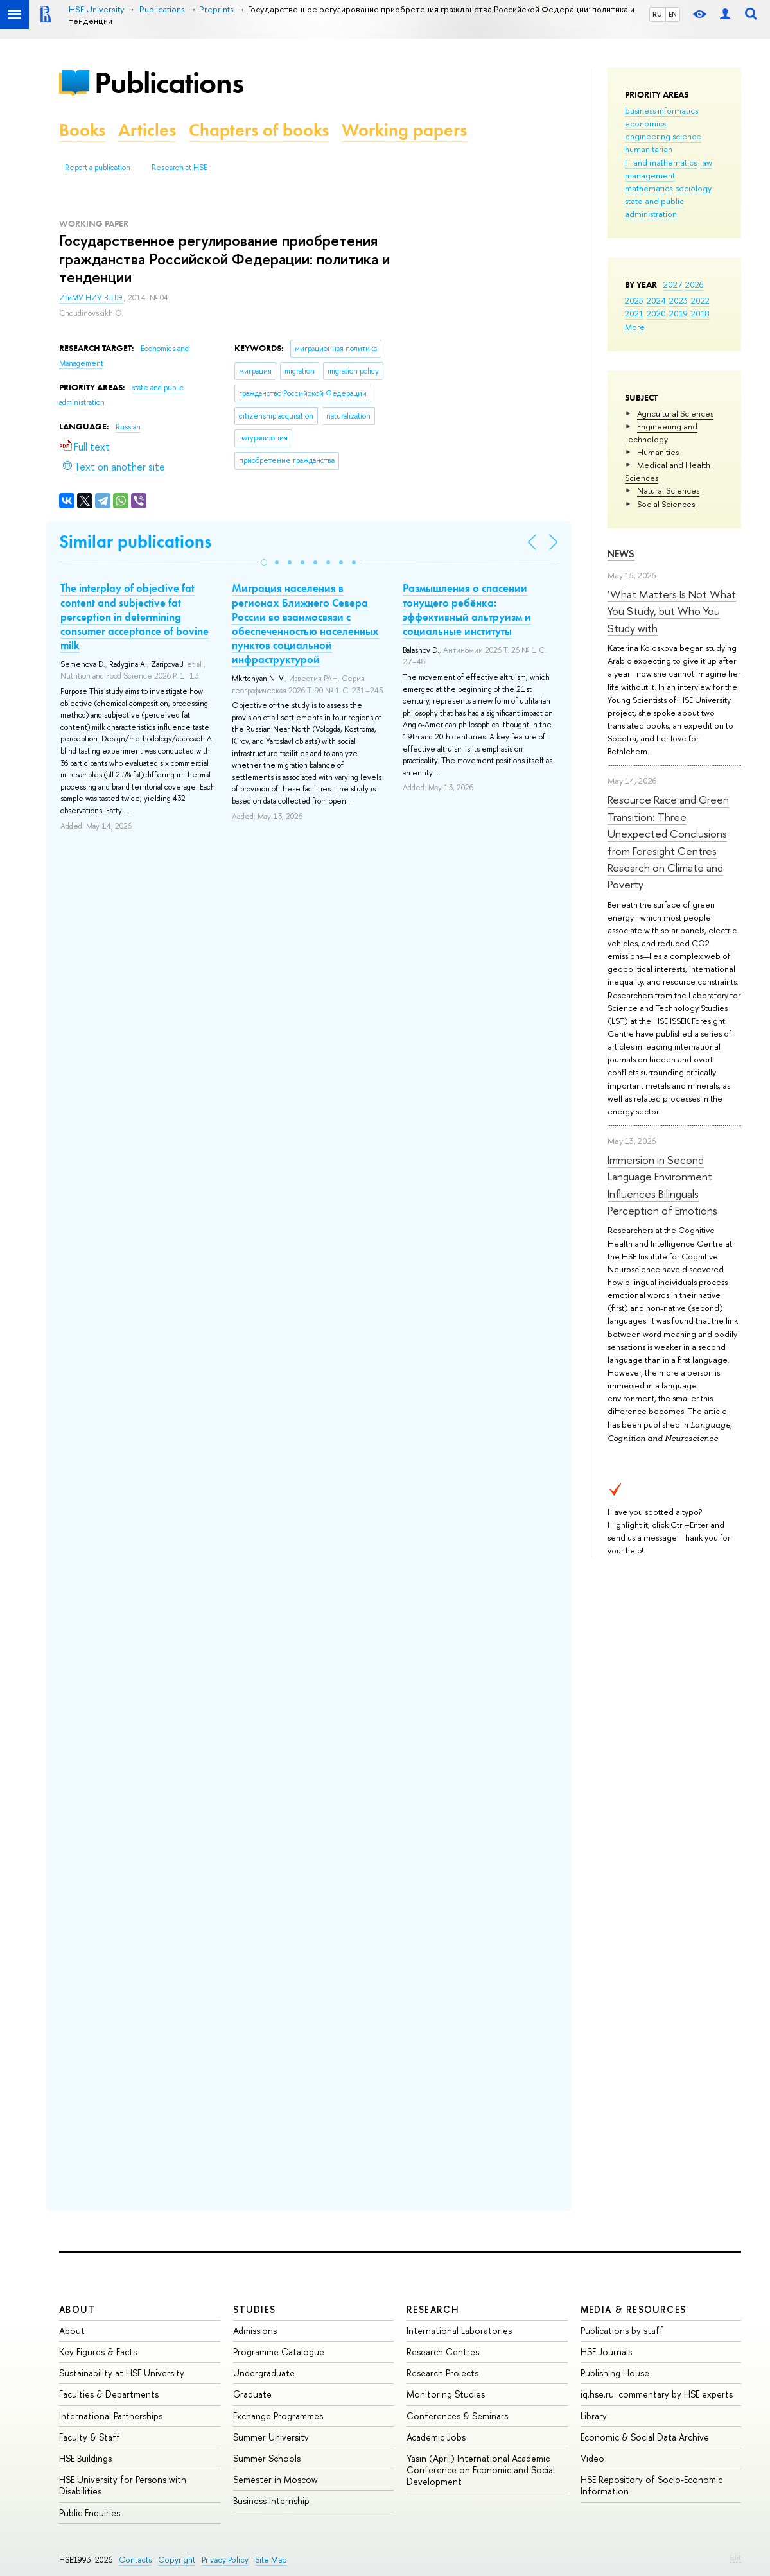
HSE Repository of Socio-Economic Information (651, 2485)
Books (82, 130)
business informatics (661, 110)
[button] (264, 562)
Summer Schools (267, 2458)
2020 (656, 313)
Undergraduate (264, 2373)
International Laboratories (459, 2330)
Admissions (255, 2330)
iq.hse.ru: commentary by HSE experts (657, 2394)
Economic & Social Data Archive (645, 2437)
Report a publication (97, 167)
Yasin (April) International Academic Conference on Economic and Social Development (481, 2469)
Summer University (271, 2437)
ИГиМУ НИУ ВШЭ (91, 298)
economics (645, 123)
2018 (700, 313)
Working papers (404, 130)
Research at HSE (179, 167)
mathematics (648, 188)
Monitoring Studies (446, 2394)
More (635, 327)
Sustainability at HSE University (121, 2373)
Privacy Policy (225, 2559)
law (706, 162)
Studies (254, 2309)
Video (592, 2458)
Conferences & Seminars (457, 2416)
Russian (128, 427)
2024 (656, 300)
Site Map (271, 2559)
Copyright (176, 2559)
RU (657, 14)
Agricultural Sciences (675, 413)
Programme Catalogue (278, 2352)
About (77, 2309)
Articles (147, 130)
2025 (634, 300)
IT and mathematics (661, 162)
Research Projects (442, 2373)
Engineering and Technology (661, 432)
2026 (694, 284)
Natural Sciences (668, 490)
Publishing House (615, 2373)
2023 (678, 300)
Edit (735, 2557)
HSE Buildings (85, 2458)
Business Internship (271, 2500)
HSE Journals (606, 2352)
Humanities (658, 452)
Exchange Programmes (278, 2416)
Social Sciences (666, 504)
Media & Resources (634, 2309)
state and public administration (654, 207)
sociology (694, 188)
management (650, 175)
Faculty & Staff (89, 2437)
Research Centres (443, 2352)
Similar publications (135, 541)
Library (594, 2416)
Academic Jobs (436, 2437)
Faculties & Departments (109, 2394)
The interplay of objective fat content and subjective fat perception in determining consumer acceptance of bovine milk (134, 616)
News (621, 553)
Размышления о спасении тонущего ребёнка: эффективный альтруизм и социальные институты (467, 609)
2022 (700, 300)
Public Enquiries (89, 2513)
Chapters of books (259, 130)
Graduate (252, 2394)
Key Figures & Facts (98, 2352)
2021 (634, 313)
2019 (678, 313)
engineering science (663, 136)
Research (433, 2309)
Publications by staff (622, 2330)
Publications (168, 82)
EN (673, 14)
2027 (672, 284)
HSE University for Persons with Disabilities (122, 2485)
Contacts (135, 2559)
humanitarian (648, 149)
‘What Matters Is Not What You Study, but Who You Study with (672, 611)
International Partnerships (110, 2416)
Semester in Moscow (275, 2479)
